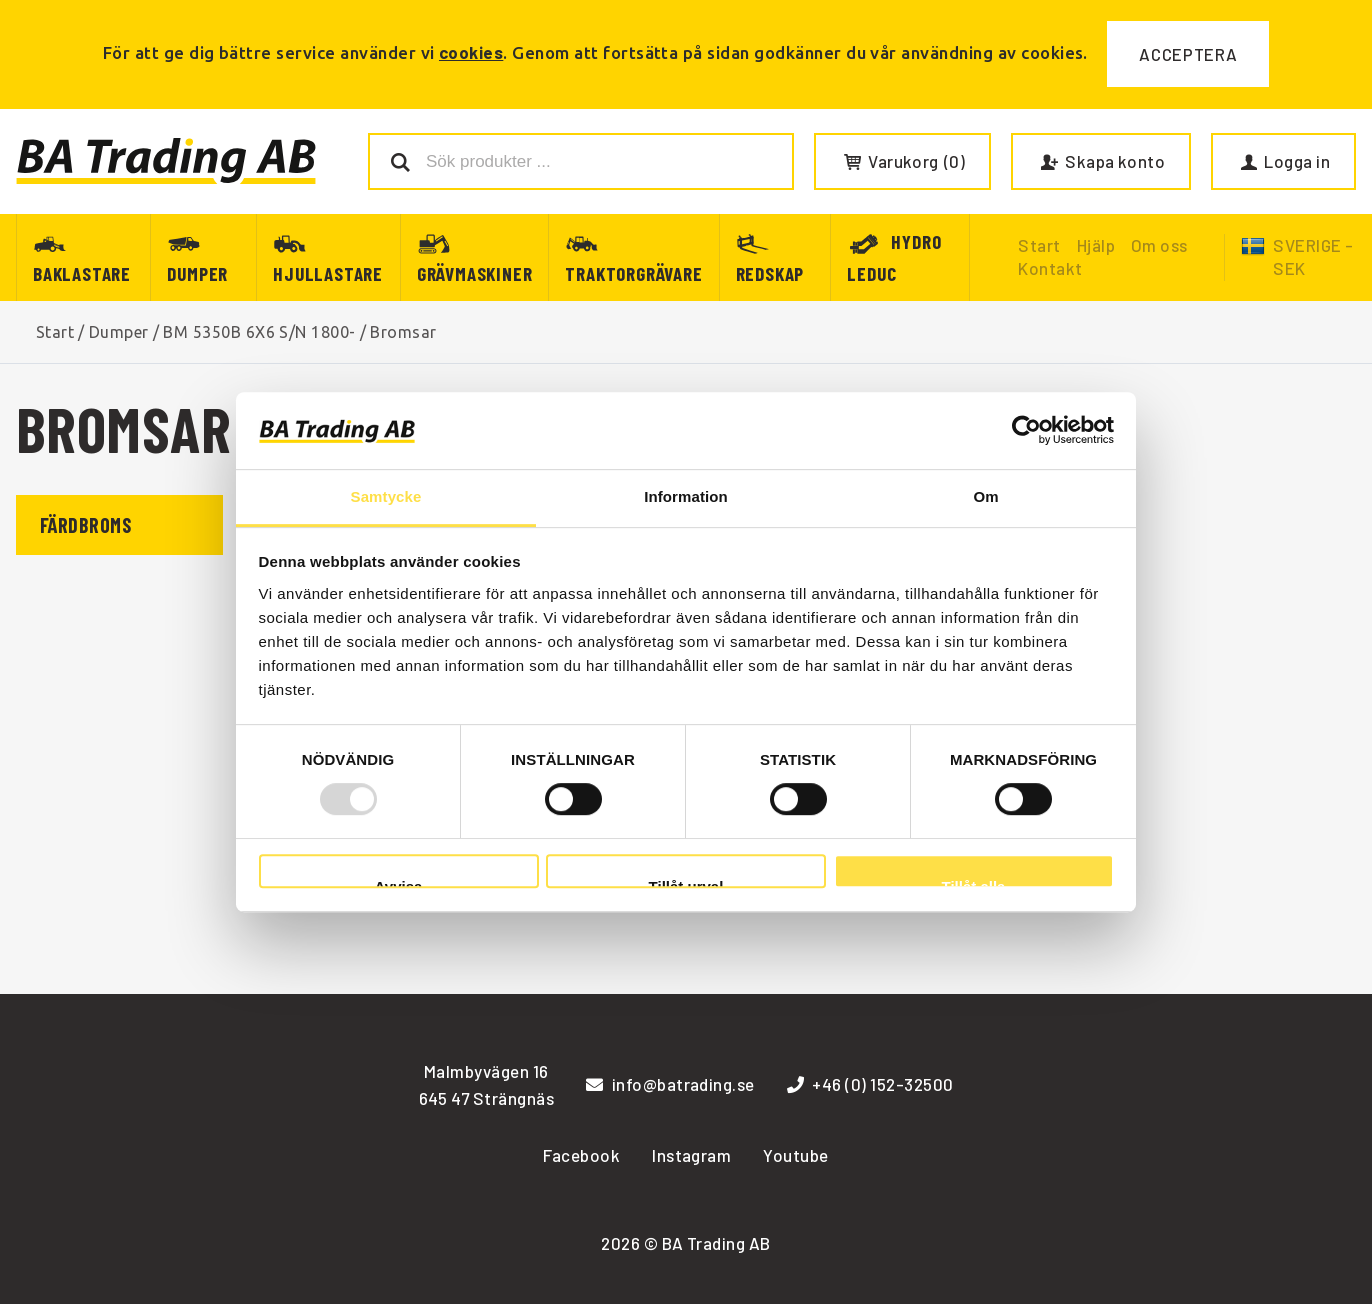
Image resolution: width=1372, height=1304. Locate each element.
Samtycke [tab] (386, 496)
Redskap (770, 273)
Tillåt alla (974, 883)
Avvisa (399, 883)
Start (55, 332)
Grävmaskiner (475, 273)
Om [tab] (985, 496)
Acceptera (1188, 54)
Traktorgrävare (633, 273)
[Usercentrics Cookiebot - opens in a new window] (1026, 431)
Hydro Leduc (894, 257)
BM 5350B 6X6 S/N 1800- (259, 332)
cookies (471, 52)
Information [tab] (686, 496)
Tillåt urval (686, 883)
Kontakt (1050, 268)
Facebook (581, 1155)
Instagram (691, 1155)
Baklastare (82, 273)
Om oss (1159, 245)
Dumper (197, 273)
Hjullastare (328, 273)
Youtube (795, 1155)
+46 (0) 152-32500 (870, 1084)
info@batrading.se (670, 1084)
